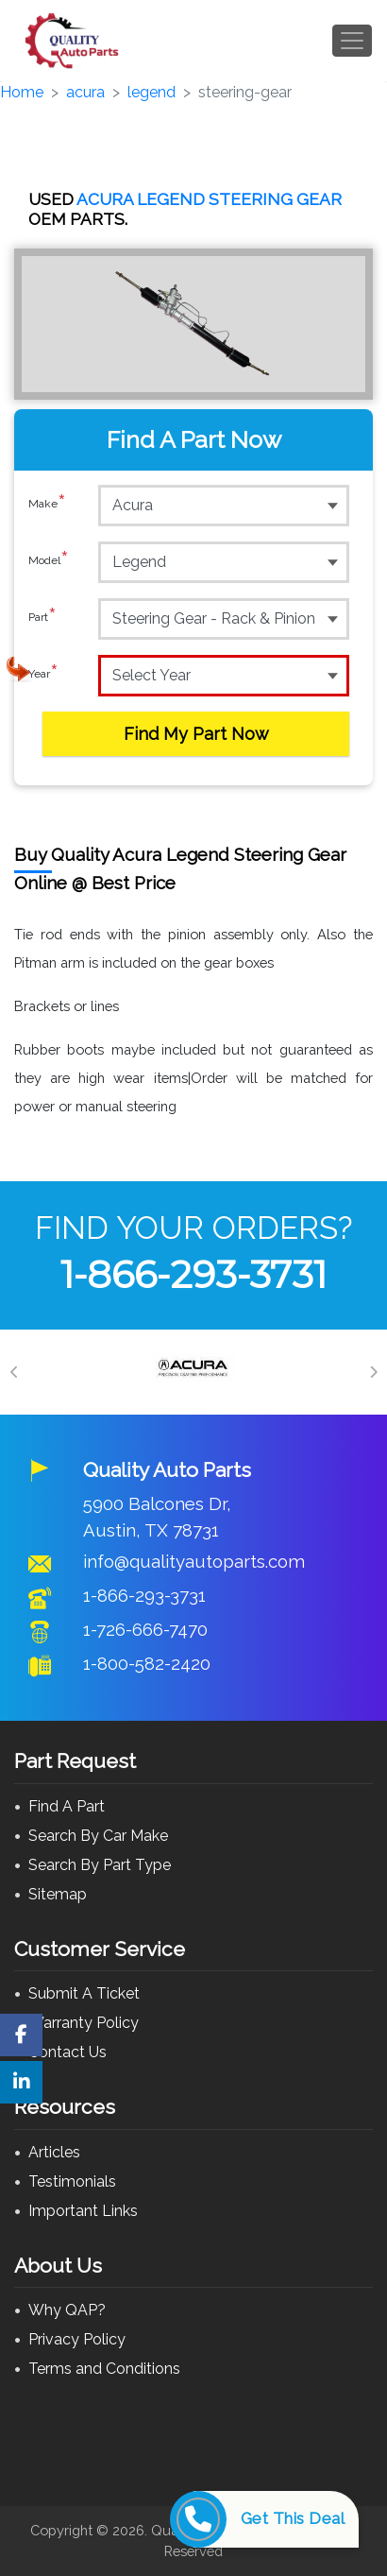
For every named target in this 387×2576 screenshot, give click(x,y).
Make (47, 504)
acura (85, 92)
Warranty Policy (83, 2023)
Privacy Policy (77, 2339)
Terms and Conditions (104, 2369)
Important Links (83, 2211)
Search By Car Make (98, 1836)
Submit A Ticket (84, 1993)
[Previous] (14, 1372)
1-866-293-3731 (193, 1274)
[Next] (372, 1372)
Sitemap (57, 1894)
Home (21, 92)
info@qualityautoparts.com (194, 1561)
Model (48, 561)
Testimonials (72, 2181)
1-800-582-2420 (146, 1663)
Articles (54, 2152)
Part (42, 618)
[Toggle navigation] (352, 41)
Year (43, 675)
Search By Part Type (99, 1865)
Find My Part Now (196, 734)
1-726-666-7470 (145, 1629)
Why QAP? (67, 2310)
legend (151, 92)
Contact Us (67, 2052)
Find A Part (66, 1806)
